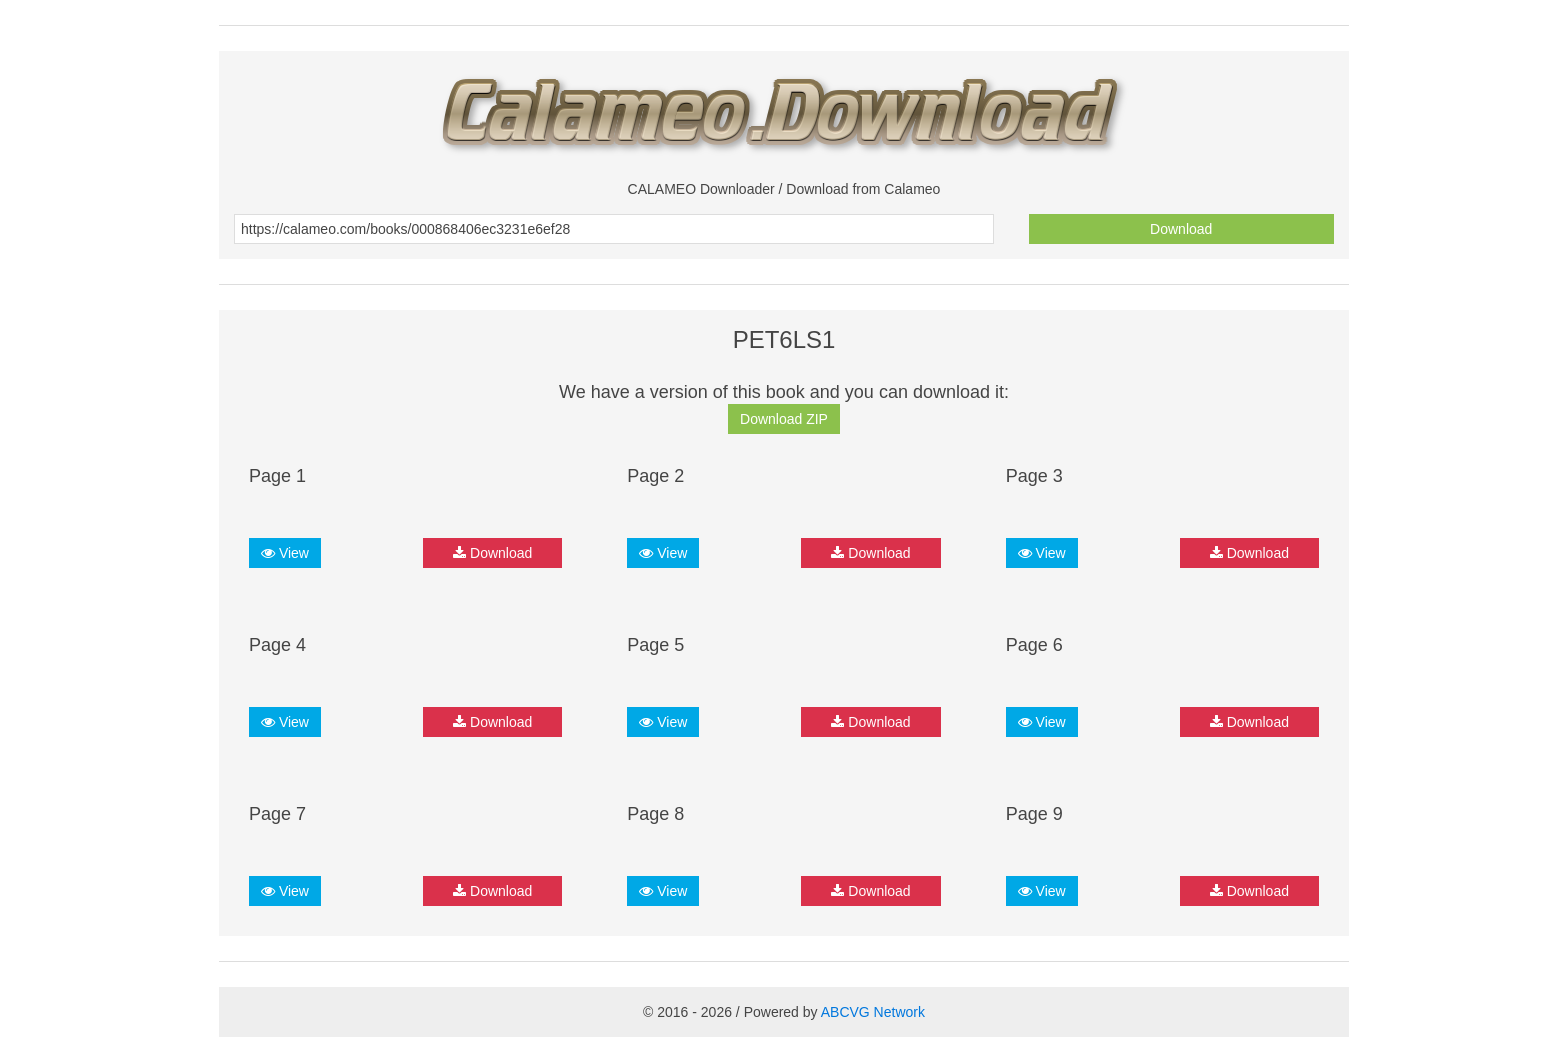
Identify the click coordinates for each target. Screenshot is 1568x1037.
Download (1181, 229)
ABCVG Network (873, 1012)
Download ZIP (784, 419)
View (285, 553)
